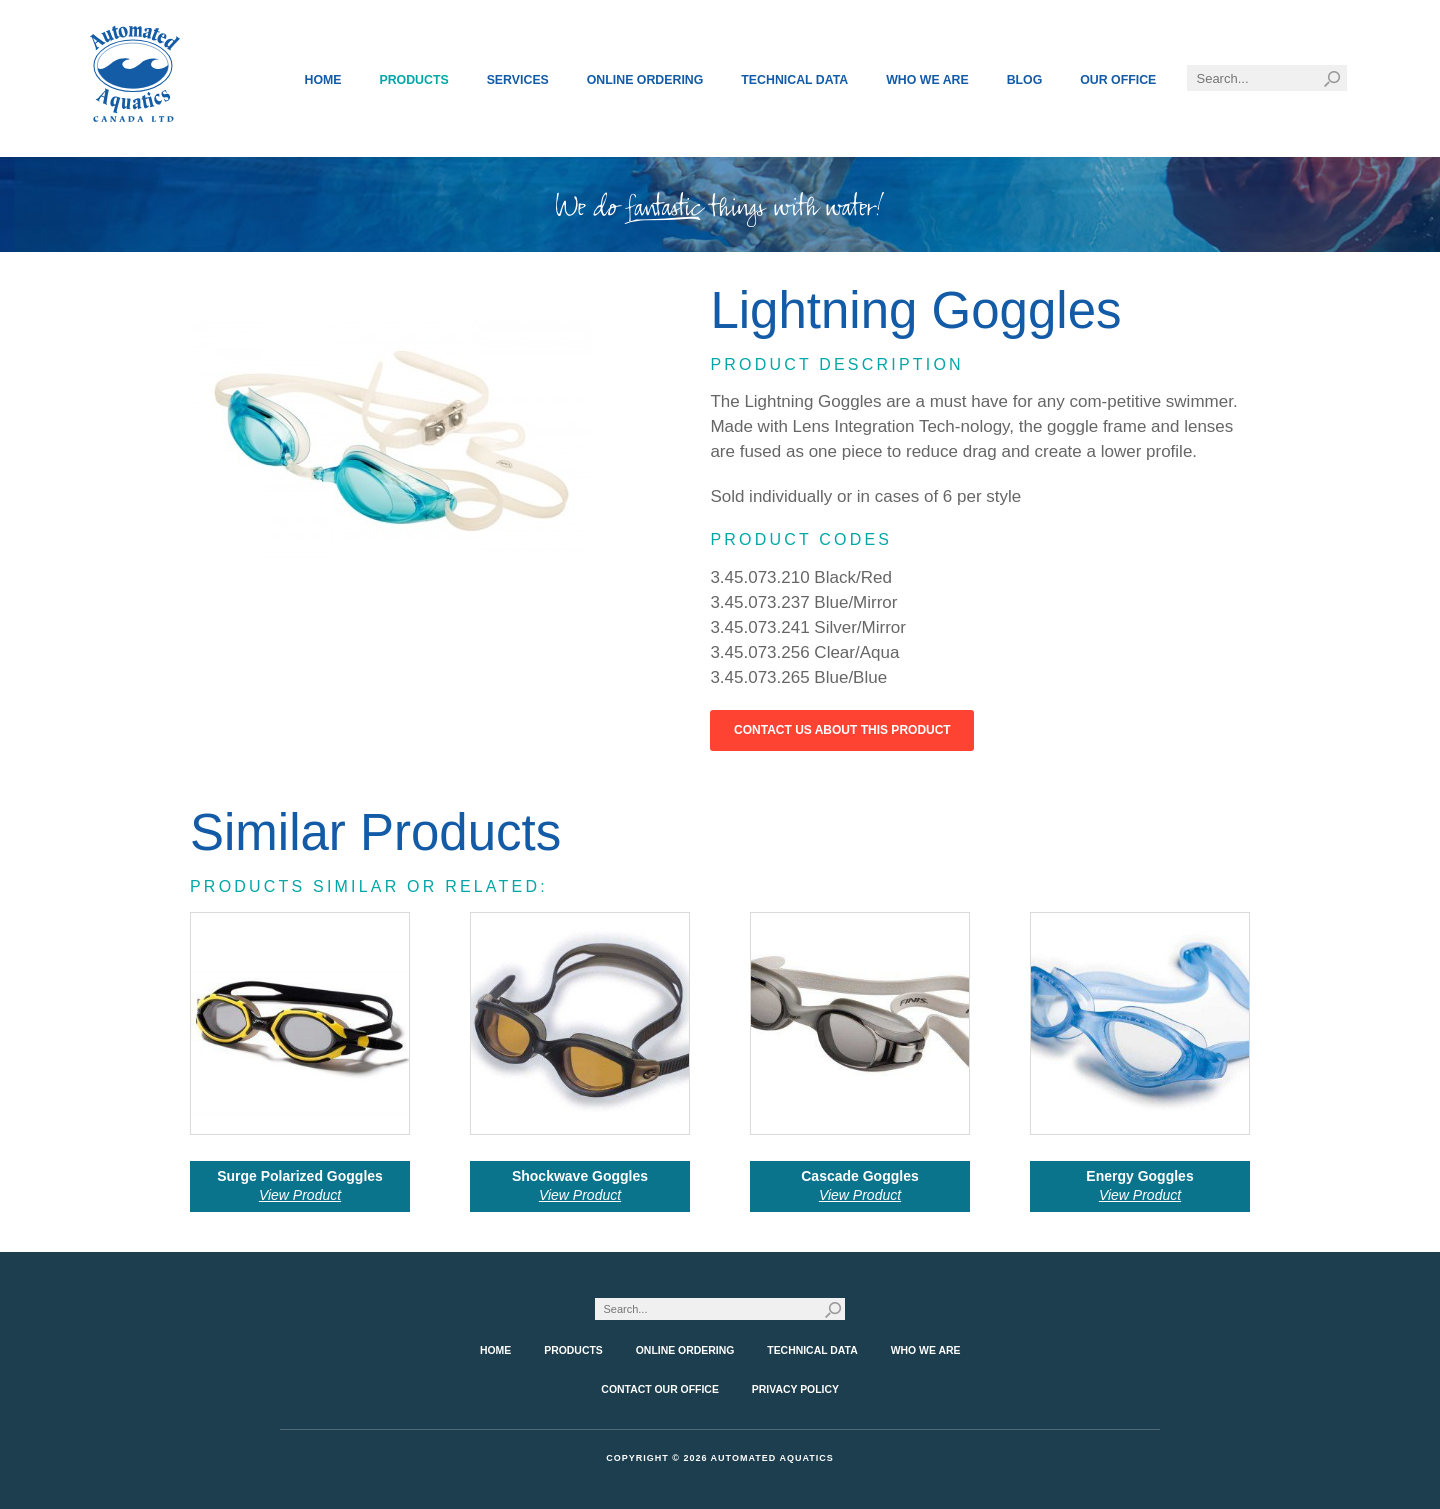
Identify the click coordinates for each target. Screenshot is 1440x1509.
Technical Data (794, 80)
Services (518, 80)
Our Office (1118, 80)
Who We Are (927, 80)
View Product (300, 1195)
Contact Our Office (660, 1389)
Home (323, 80)
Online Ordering (645, 80)
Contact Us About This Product (842, 730)
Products (413, 80)
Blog (1025, 80)
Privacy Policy (795, 1389)
